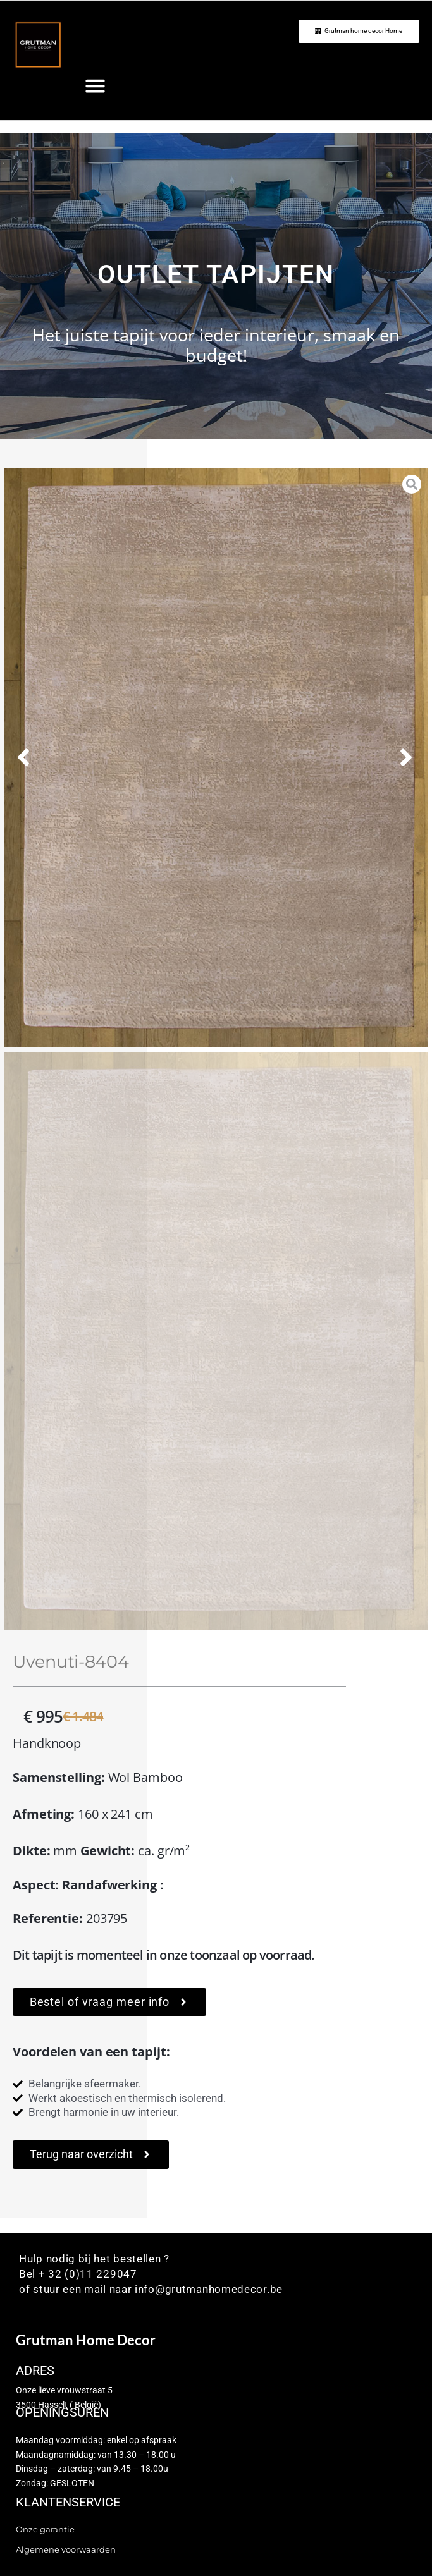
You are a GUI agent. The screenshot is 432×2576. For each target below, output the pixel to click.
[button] (95, 86)
